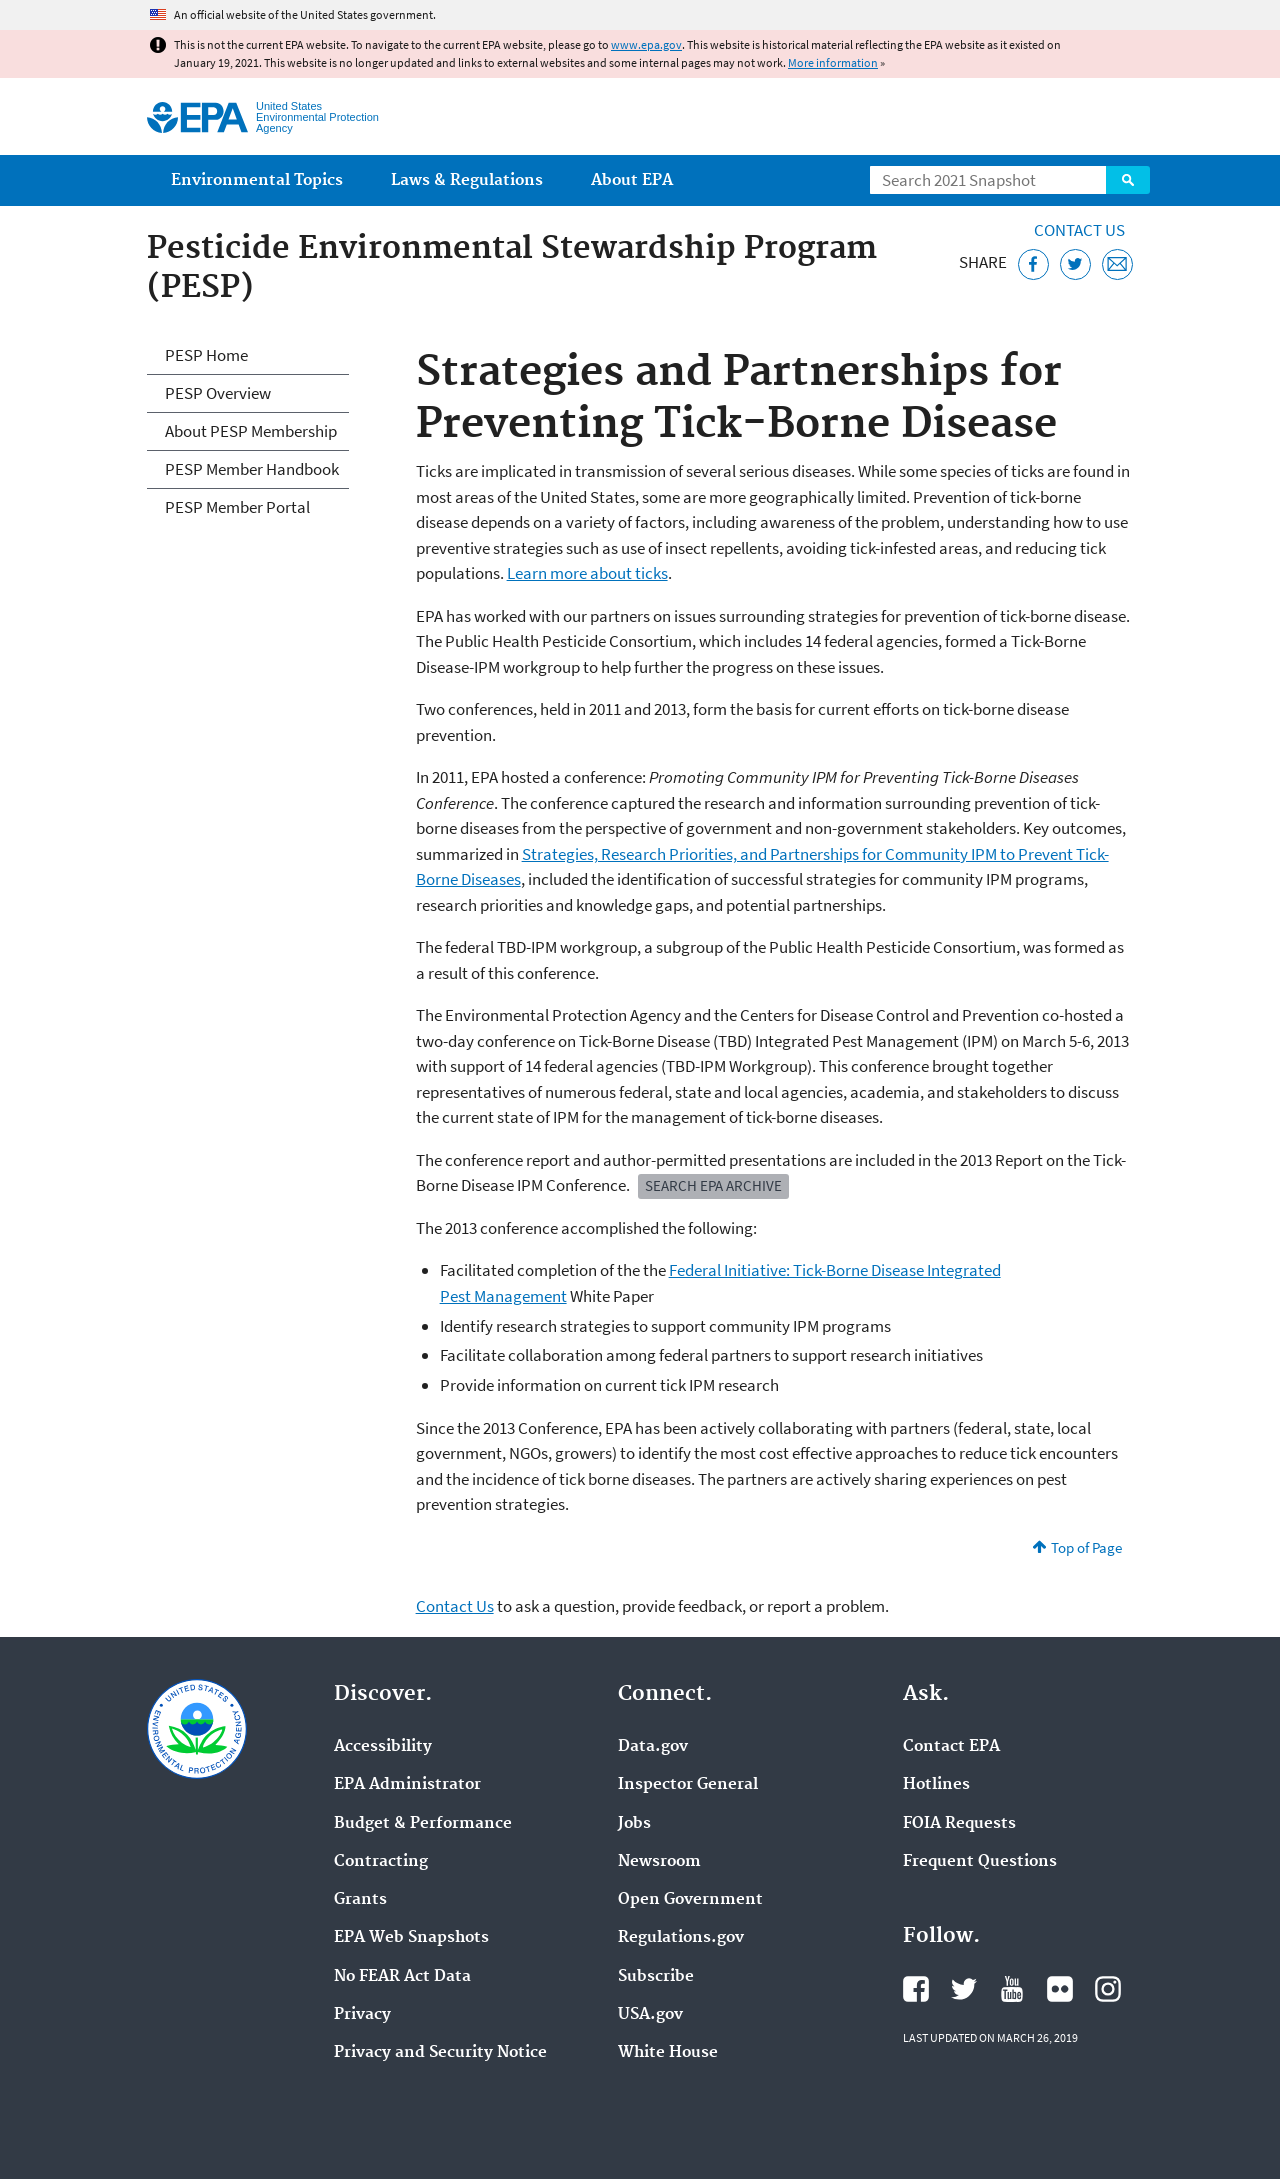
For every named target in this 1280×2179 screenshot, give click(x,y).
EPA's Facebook (916, 1989)
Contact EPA (951, 1747)
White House (668, 2053)
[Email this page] (1117, 264)
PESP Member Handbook (252, 469)
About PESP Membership (251, 431)
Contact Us (1079, 230)
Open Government (690, 1900)
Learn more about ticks (587, 573)
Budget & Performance (423, 1824)
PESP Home (206, 355)
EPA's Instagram (1108, 1989)
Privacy (362, 2015)
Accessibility (383, 1747)
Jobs (634, 1824)
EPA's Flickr (1060, 1989)
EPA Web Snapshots (411, 1938)
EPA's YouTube (1012, 1989)
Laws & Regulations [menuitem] (467, 180)
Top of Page (1086, 1547)
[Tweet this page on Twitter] (1075, 264)
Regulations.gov (681, 1938)
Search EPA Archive (713, 1185)
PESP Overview (218, 393)
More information (833, 62)
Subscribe (656, 1977)
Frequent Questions (980, 1862)
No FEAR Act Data (402, 1977)
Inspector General (688, 1785)
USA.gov (650, 2015)
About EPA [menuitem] (632, 180)
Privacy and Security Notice (440, 2053)
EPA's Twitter (964, 1989)
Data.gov (653, 1747)
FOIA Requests (959, 1824)
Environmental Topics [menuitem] (257, 180)
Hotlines (936, 1785)
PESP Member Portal (237, 507)
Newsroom (659, 1862)
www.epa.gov (646, 44)
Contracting (381, 1862)
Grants (360, 1900)
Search (1128, 180)
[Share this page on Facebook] (1033, 264)
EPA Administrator (407, 1785)
